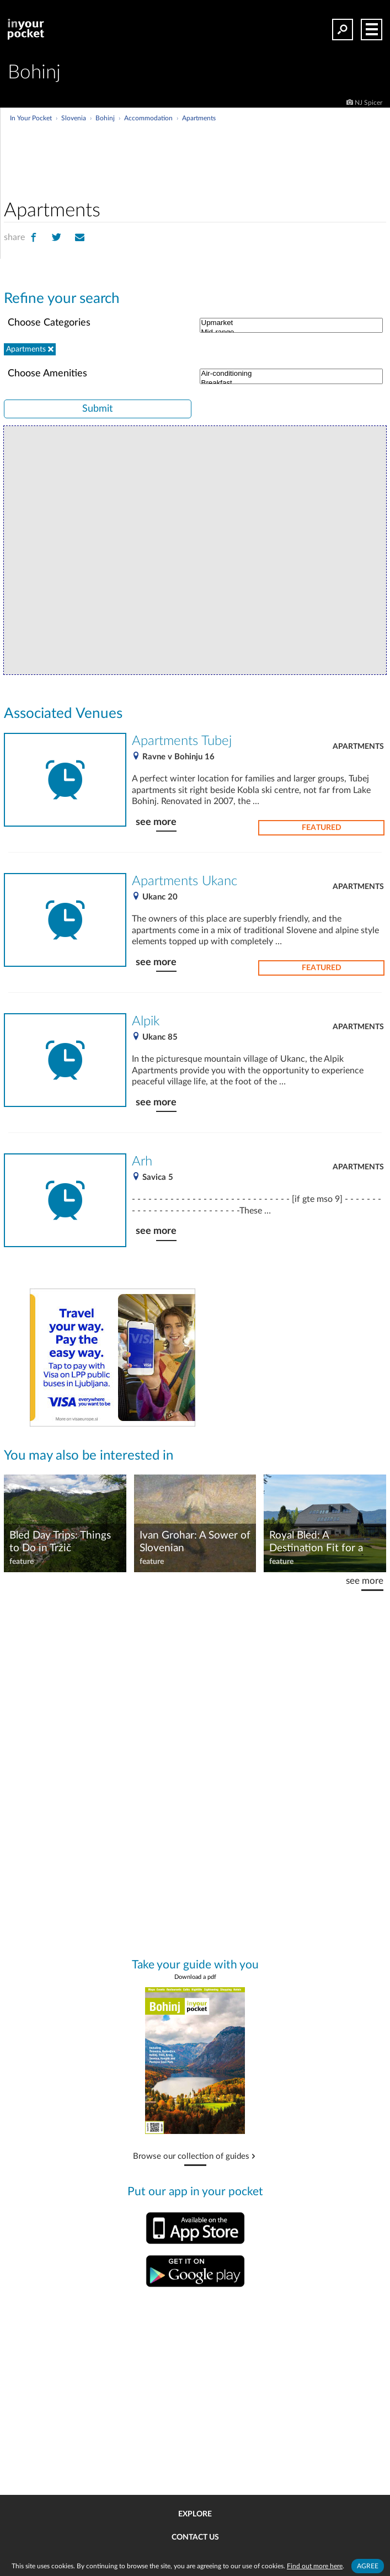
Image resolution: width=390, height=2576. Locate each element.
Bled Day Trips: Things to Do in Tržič (60, 1541)
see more (156, 822)
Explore (195, 2514)
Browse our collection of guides (191, 2156)
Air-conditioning (291, 374)
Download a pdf (195, 1977)
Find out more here (315, 2566)
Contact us (195, 2537)
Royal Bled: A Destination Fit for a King (316, 1542)
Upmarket (291, 323)
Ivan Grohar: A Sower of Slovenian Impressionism (195, 1542)
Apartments (358, 747)
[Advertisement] (236, 145)
